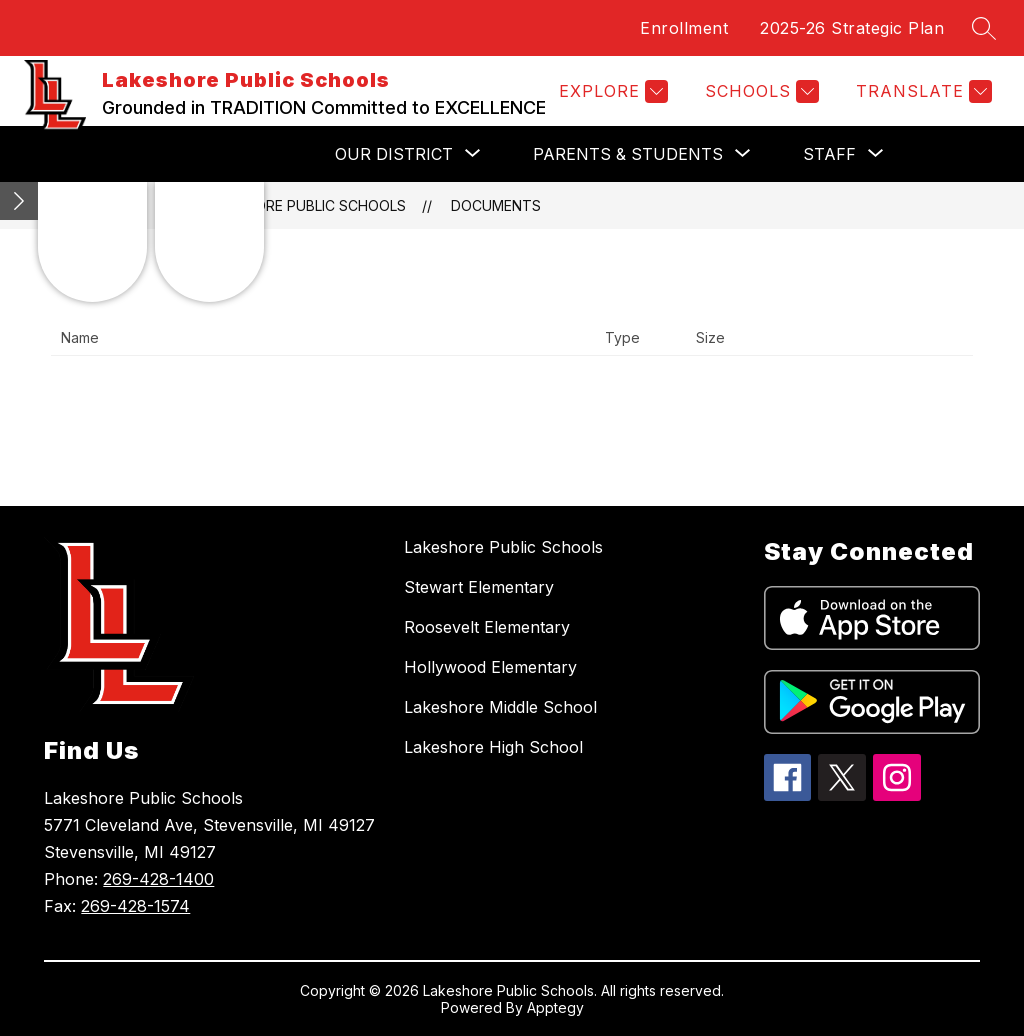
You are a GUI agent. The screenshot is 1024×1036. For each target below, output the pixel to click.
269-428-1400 (158, 879)
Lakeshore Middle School (500, 707)
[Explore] (611, 91)
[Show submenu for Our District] (394, 154)
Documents (496, 205)
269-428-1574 (135, 906)
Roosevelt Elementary (487, 627)
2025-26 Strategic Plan (852, 28)
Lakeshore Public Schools (304, 205)
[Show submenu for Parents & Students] (628, 154)
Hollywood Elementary (490, 667)
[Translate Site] (921, 91)
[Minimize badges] (19, 201)
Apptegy (555, 1007)
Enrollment (684, 28)
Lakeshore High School (493, 747)
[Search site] (984, 28)
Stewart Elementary (479, 587)
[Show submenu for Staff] (829, 154)
